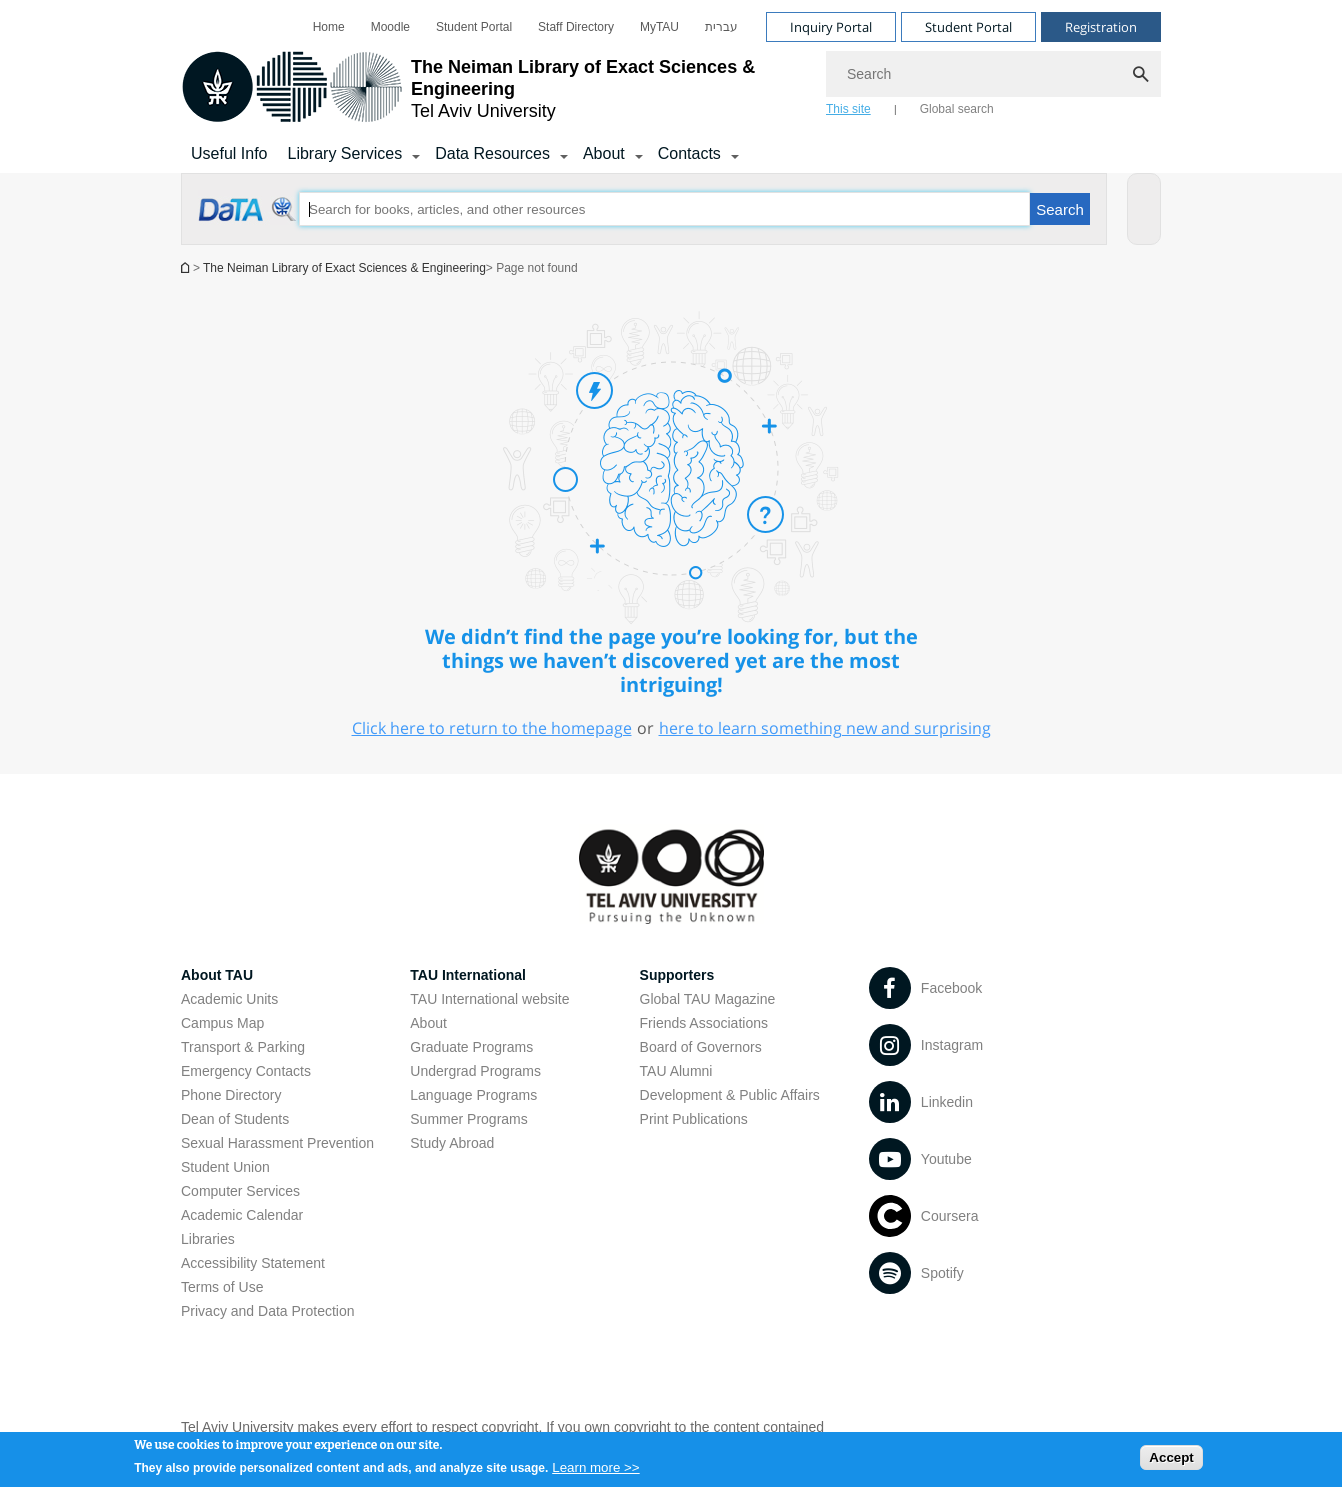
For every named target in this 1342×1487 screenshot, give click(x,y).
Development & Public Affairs (730, 1095)
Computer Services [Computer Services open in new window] (240, 1191)
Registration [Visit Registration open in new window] (1101, 27)
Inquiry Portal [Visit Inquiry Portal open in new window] (831, 27)
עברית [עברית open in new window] (721, 27)
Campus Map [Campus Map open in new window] (222, 1023)
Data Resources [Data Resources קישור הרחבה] (492, 153)
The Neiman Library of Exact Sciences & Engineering (344, 268)
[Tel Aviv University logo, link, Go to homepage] (493, 88)
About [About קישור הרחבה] (604, 153)
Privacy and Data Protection (268, 1311)
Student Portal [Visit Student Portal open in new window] (968, 27)
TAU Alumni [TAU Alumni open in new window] (676, 1071)
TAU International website (489, 999)
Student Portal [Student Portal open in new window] (474, 27)
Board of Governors (701, 1047)
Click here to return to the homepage (492, 728)
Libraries (208, 1239)
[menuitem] (329, 27)
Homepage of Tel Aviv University (187, 267)
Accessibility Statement (253, 1263)
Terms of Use (222, 1287)
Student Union (225, 1167)
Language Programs (473, 1095)
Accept (1171, 1463)
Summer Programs (468, 1119)
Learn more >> (595, 1472)
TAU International (468, 975)
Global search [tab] (957, 109)
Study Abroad (452, 1143)
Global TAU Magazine (708, 999)
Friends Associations (704, 1023)
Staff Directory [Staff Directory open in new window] (576, 27)
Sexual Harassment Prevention (277, 1143)
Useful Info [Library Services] (229, 153)
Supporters (677, 975)
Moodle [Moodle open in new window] (390, 27)
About (428, 1023)
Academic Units (229, 999)
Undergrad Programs (475, 1071)
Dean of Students (235, 1119)
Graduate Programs (471, 1047)
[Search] (993, 74)
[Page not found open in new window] (248, 220)
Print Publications (694, 1119)
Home (329, 27)
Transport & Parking (243, 1047)
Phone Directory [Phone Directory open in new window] (231, 1095)
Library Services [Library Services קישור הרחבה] (344, 153)
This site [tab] (848, 109)
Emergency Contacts (246, 1071)
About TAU (217, 975)
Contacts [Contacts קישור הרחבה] (689, 153)
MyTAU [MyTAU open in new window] (659, 27)
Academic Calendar (242, 1215)
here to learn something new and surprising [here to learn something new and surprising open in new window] (825, 728)
